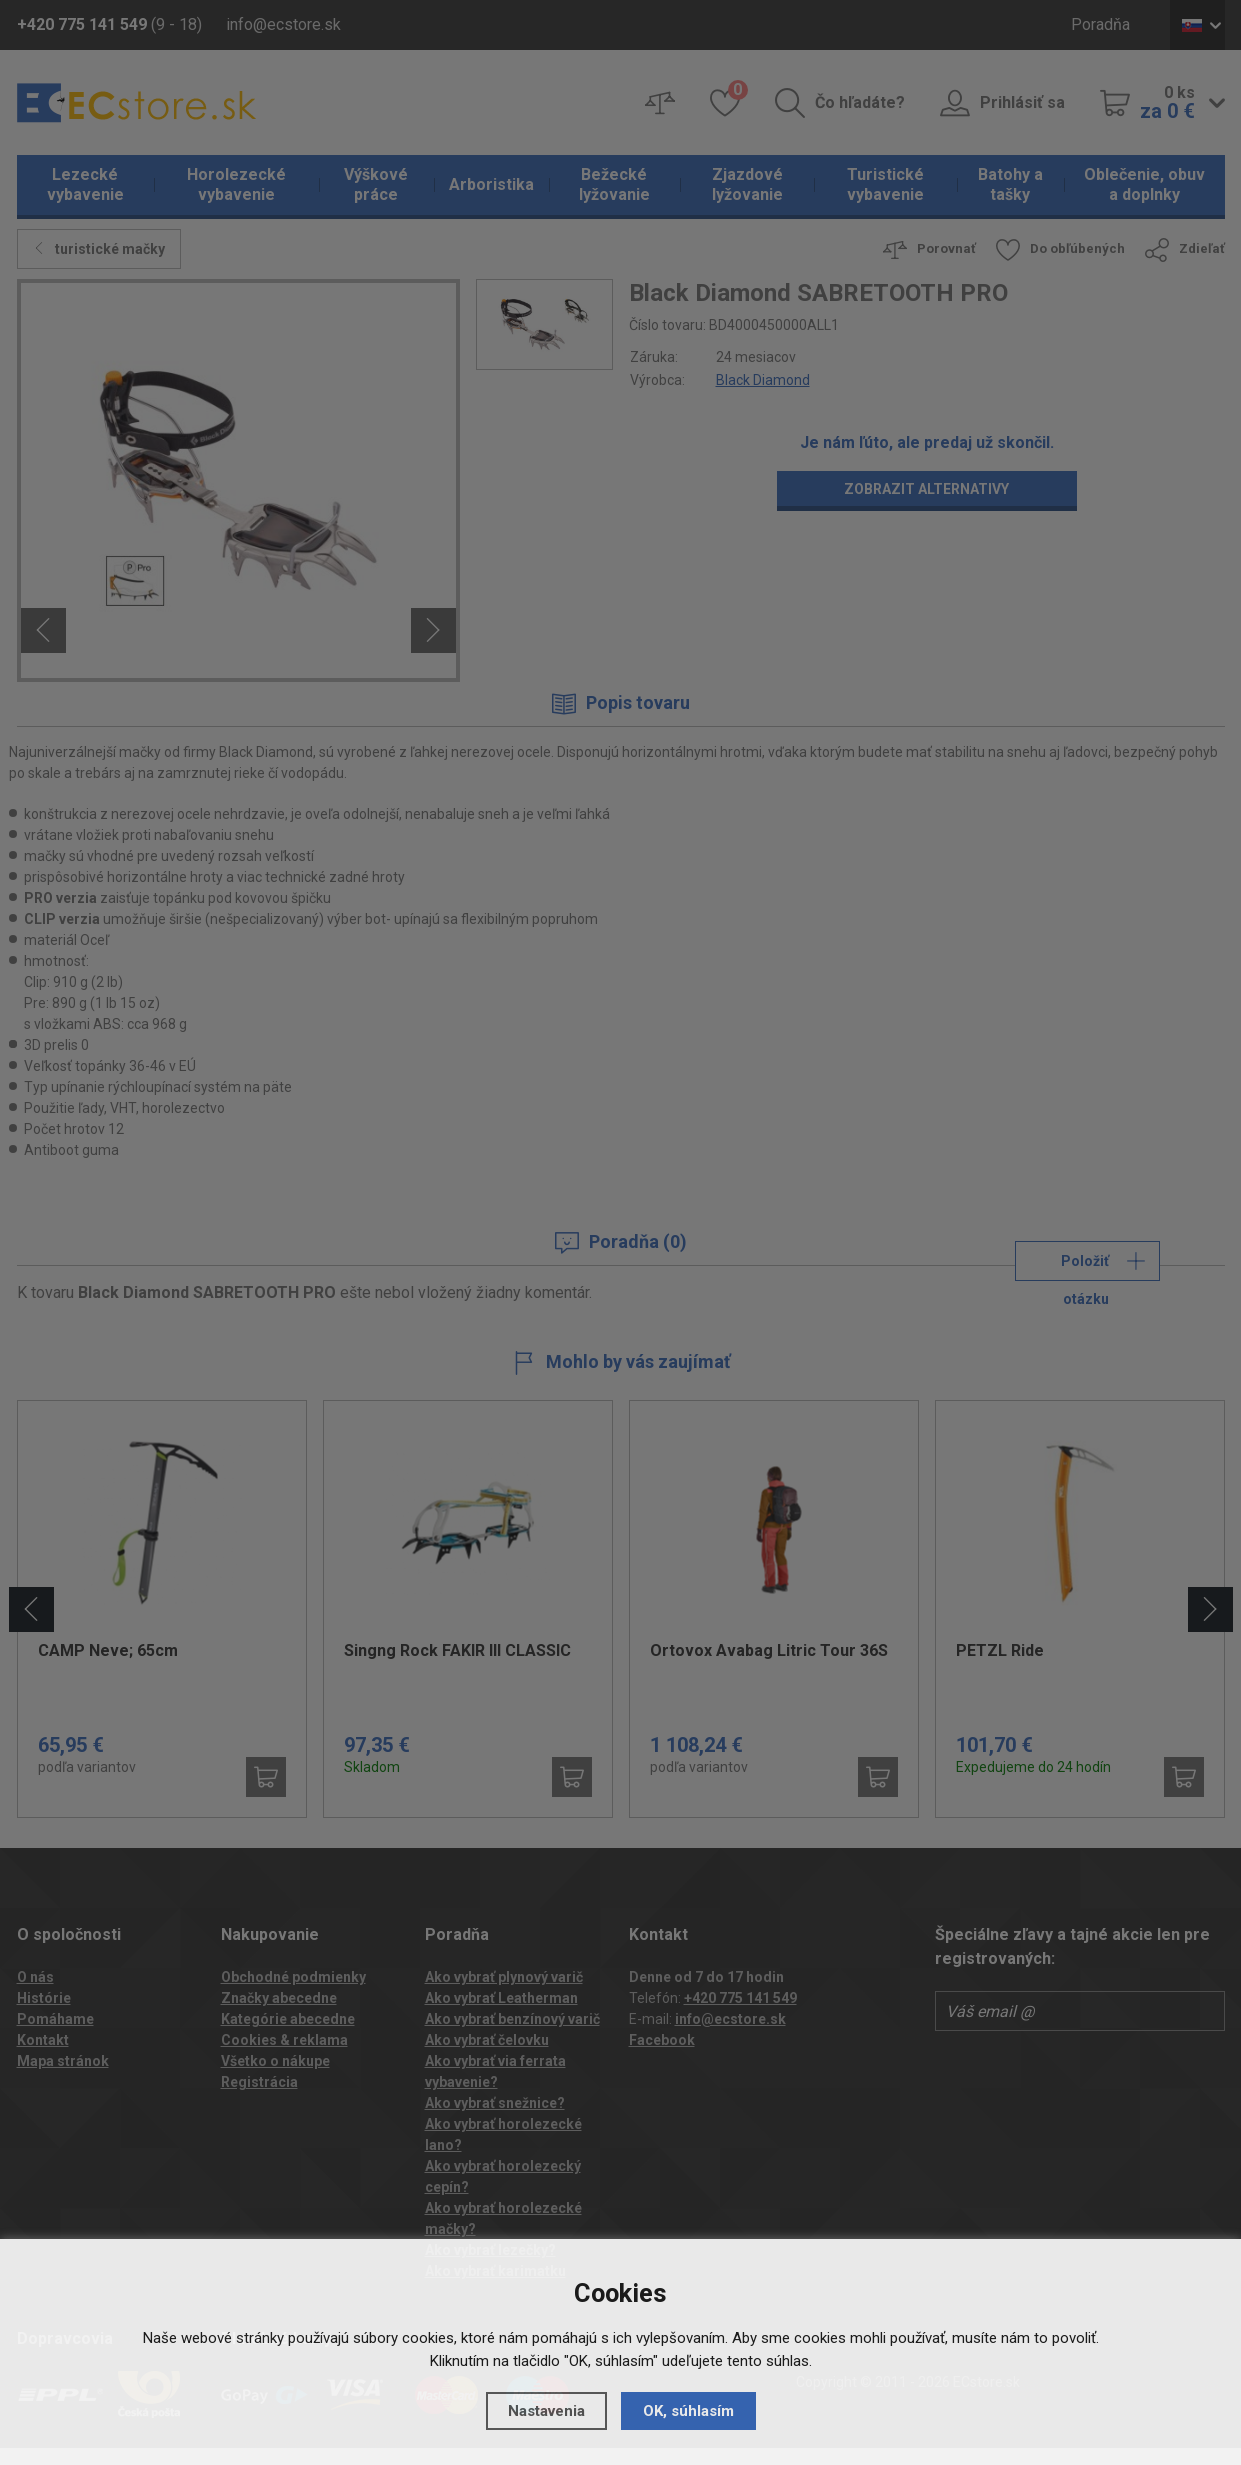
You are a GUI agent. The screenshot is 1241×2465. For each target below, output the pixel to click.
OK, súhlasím (688, 2411)
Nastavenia (546, 2411)
